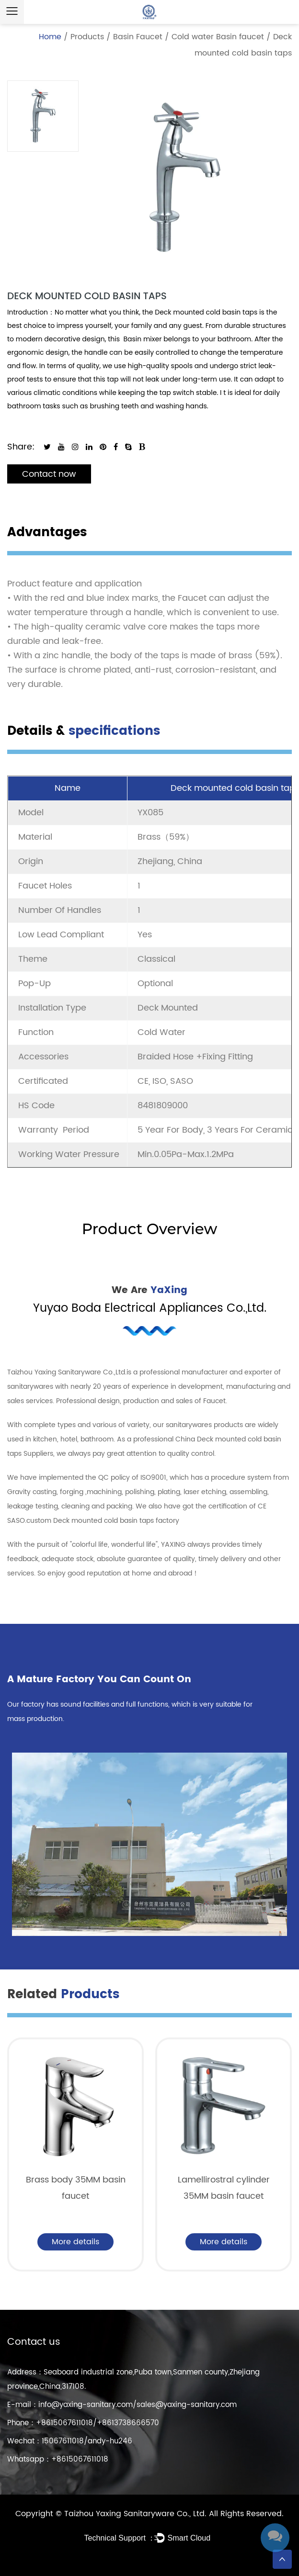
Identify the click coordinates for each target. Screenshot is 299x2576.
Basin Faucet (137, 37)
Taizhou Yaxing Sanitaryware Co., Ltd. (136, 2514)
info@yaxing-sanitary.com (85, 2405)
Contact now (49, 474)
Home (50, 37)
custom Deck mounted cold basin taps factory (102, 1520)
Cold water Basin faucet (218, 37)
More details (75, 2242)
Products (87, 37)
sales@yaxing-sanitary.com (187, 2405)
